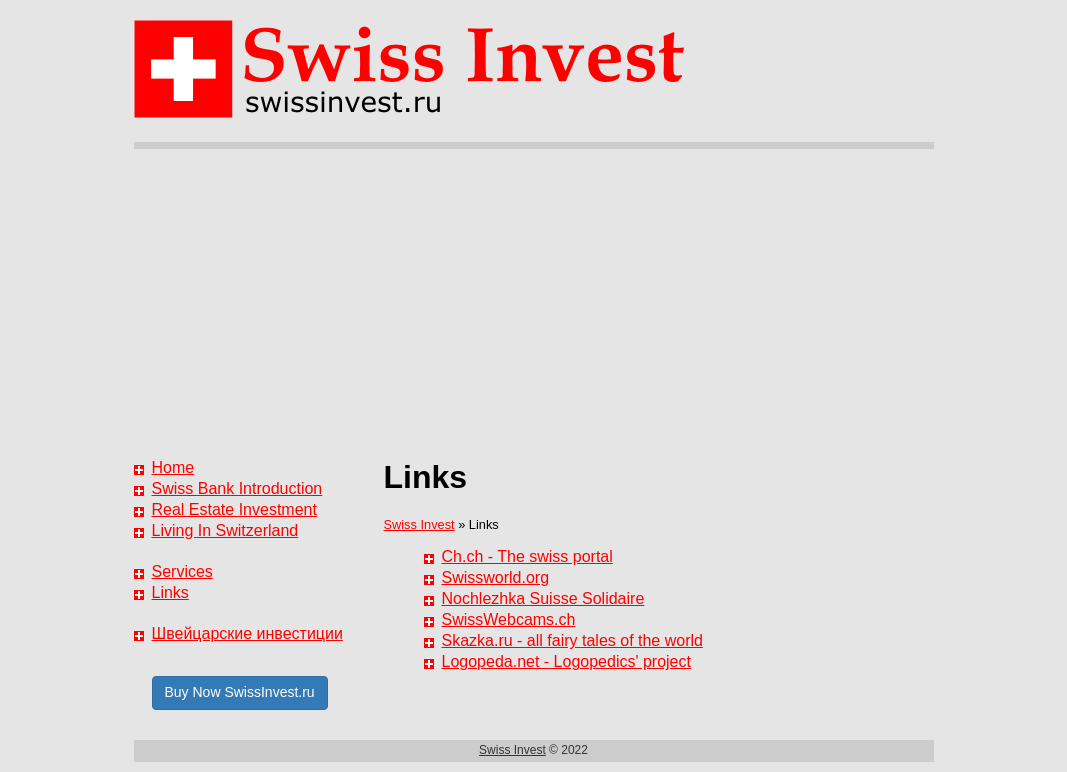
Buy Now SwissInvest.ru (240, 692)
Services (182, 571)
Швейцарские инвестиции (247, 633)
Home (173, 467)
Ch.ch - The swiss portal (527, 556)
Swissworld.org (496, 577)
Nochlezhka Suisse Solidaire (543, 598)
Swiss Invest (419, 524)
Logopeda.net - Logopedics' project (566, 661)
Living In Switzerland (225, 530)
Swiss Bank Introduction (237, 488)
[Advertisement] (534, 299)
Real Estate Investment (234, 509)
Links (170, 592)
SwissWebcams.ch (509, 619)
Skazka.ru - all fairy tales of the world (572, 640)
